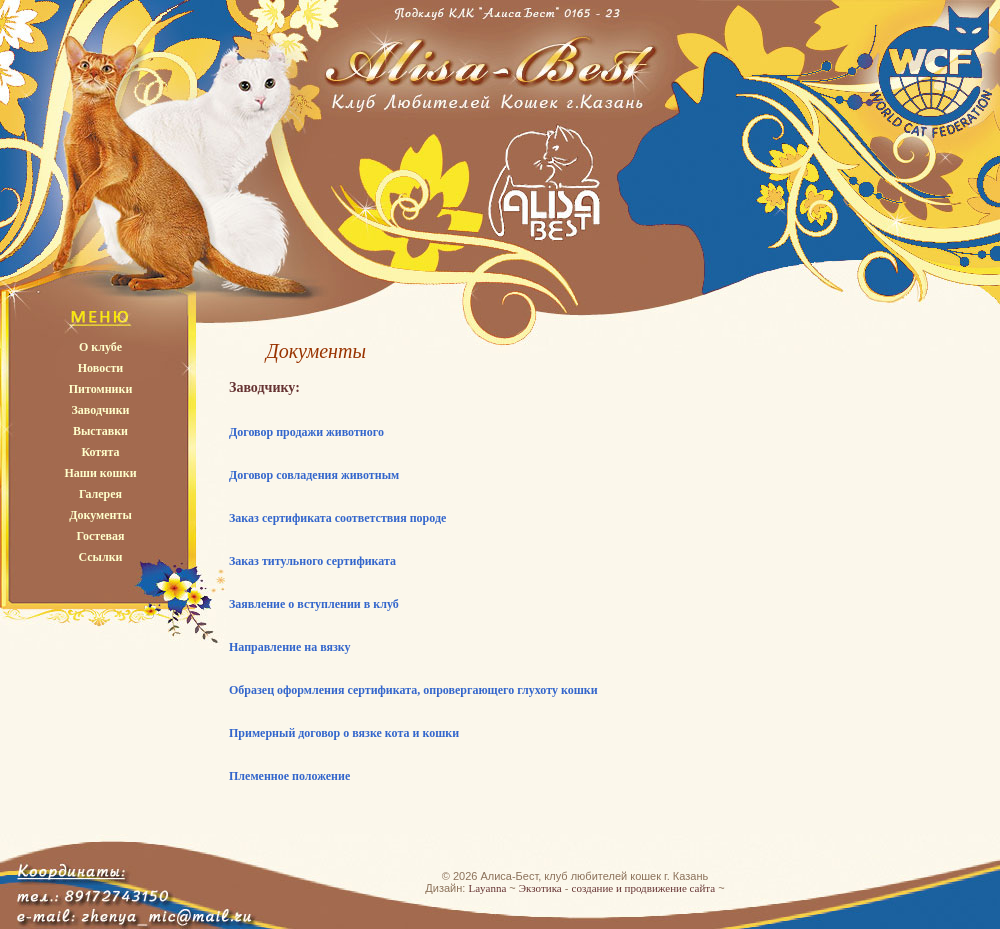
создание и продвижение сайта (644, 888)
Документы (100, 515)
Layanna (487, 888)
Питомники (101, 389)
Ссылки (100, 557)
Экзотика (540, 888)
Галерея (100, 494)
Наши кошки (100, 473)
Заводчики (101, 410)
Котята (100, 452)
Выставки (100, 431)
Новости (101, 368)
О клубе (100, 347)
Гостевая (100, 536)
